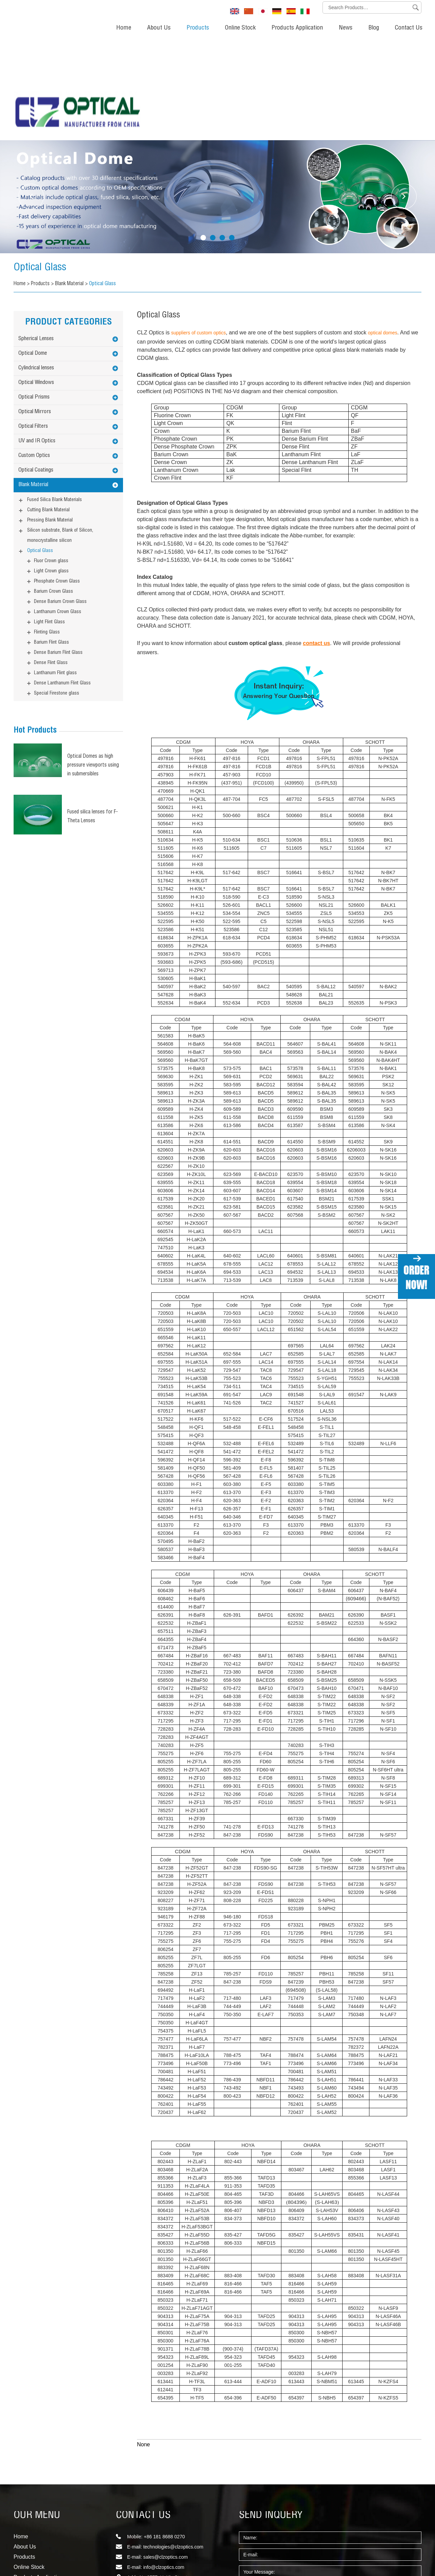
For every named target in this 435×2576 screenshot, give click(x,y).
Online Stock (240, 28)
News (345, 28)
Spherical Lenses (36, 239)
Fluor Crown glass (51, 461)
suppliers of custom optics (198, 233)
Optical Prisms (34, 298)
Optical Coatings (35, 371)
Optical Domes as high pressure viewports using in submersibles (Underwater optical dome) (94, 667)
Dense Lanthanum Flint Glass (62, 584)
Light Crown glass (51, 472)
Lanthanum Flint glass (55, 573)
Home (123, 28)
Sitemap (22, 2551)
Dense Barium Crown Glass (60, 502)
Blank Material (72, 184)
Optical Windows (36, 283)
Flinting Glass (47, 533)
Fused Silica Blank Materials (54, 400)
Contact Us (408, 28)
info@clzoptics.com (163, 2467)
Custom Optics (34, 356)
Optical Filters (33, 327)
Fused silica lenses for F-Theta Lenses (93, 717)
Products (198, 28)
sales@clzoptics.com (165, 2457)
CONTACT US (143, 2416)
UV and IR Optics (36, 342)
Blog (373, 28)
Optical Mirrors (34, 312)
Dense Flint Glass (51, 563)
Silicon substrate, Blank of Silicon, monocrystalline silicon (60, 436)
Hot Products (35, 631)
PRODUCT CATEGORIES (68, 223)
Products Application (297, 28)
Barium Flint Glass (51, 543)
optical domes (382, 233)
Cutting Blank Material (48, 410)
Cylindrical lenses (36, 269)
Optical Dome (32, 254)
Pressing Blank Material (50, 421)
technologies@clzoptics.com (173, 2447)
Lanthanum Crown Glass (57, 512)
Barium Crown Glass (53, 492)
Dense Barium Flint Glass (58, 553)
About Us (159, 28)
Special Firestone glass (56, 594)
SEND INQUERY (271, 2416)
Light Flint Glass (49, 522)
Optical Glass (46, 168)
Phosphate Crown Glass (57, 482)
